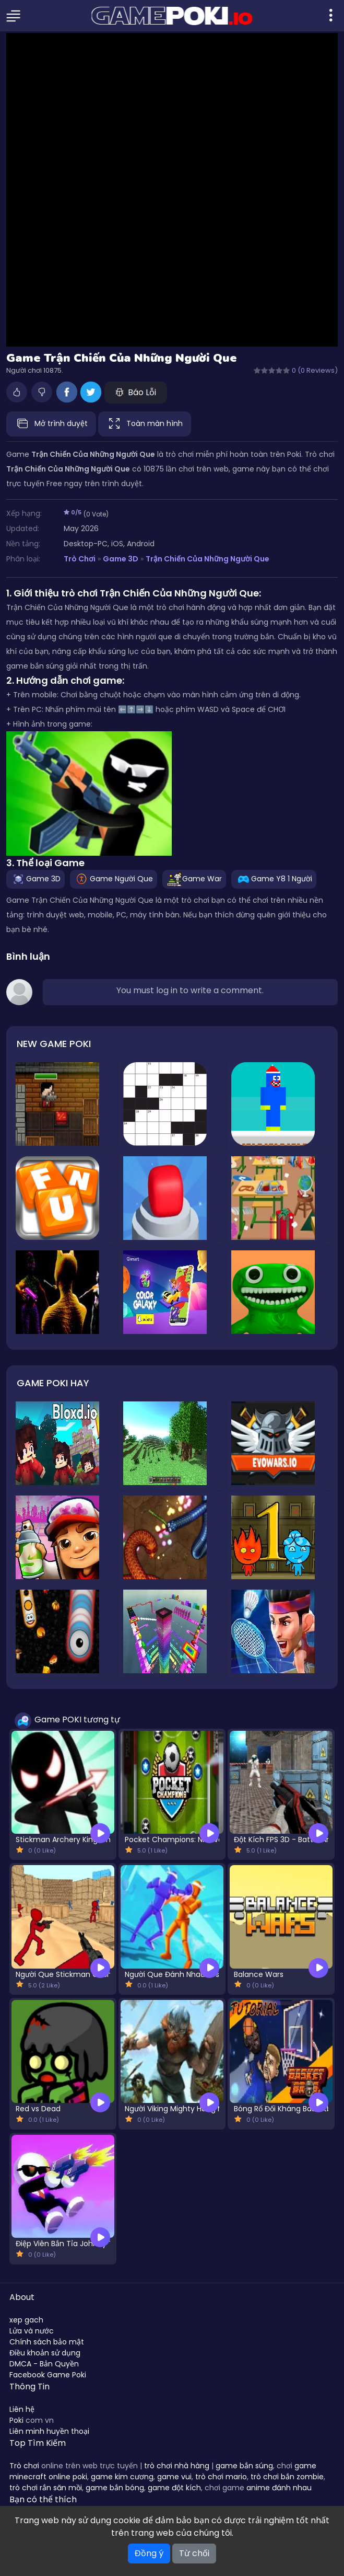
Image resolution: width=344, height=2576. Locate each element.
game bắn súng (244, 2465)
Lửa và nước (31, 2331)
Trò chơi (24, 2465)
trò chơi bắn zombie (287, 2476)
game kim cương (122, 2476)
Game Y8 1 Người (273, 878)
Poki (16, 2420)
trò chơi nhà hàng (176, 2465)
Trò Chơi (80, 559)
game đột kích (174, 2487)
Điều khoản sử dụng (44, 2353)
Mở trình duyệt (51, 424)
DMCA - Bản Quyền (44, 2364)
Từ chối (194, 2553)
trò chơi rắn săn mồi (45, 2487)
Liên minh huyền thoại (49, 2431)
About (21, 2297)
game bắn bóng (115, 2487)
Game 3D (120, 559)
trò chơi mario (221, 2476)
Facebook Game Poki (47, 2375)
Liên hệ (21, 2409)
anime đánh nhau (279, 2487)
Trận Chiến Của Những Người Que (207, 559)
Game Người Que (113, 878)
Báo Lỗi (135, 392)
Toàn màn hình (144, 424)
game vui (174, 2476)
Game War (194, 878)
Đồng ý (149, 2553)
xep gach (26, 2320)
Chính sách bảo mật (46, 2342)
